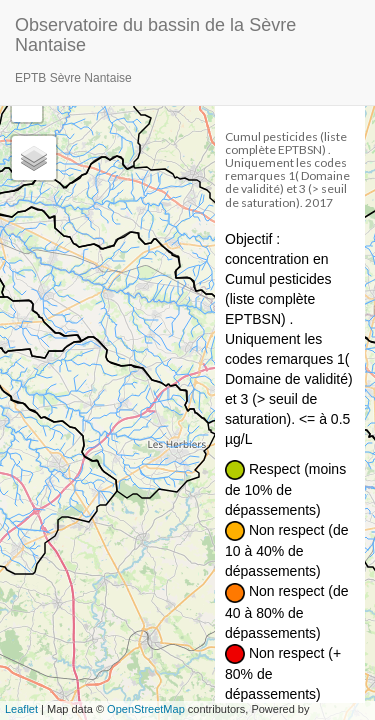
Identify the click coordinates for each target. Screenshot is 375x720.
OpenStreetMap (146, 709)
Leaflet (21, 709)
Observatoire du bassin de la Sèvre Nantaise (155, 32)
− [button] (27, 107)
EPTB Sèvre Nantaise (73, 78)
